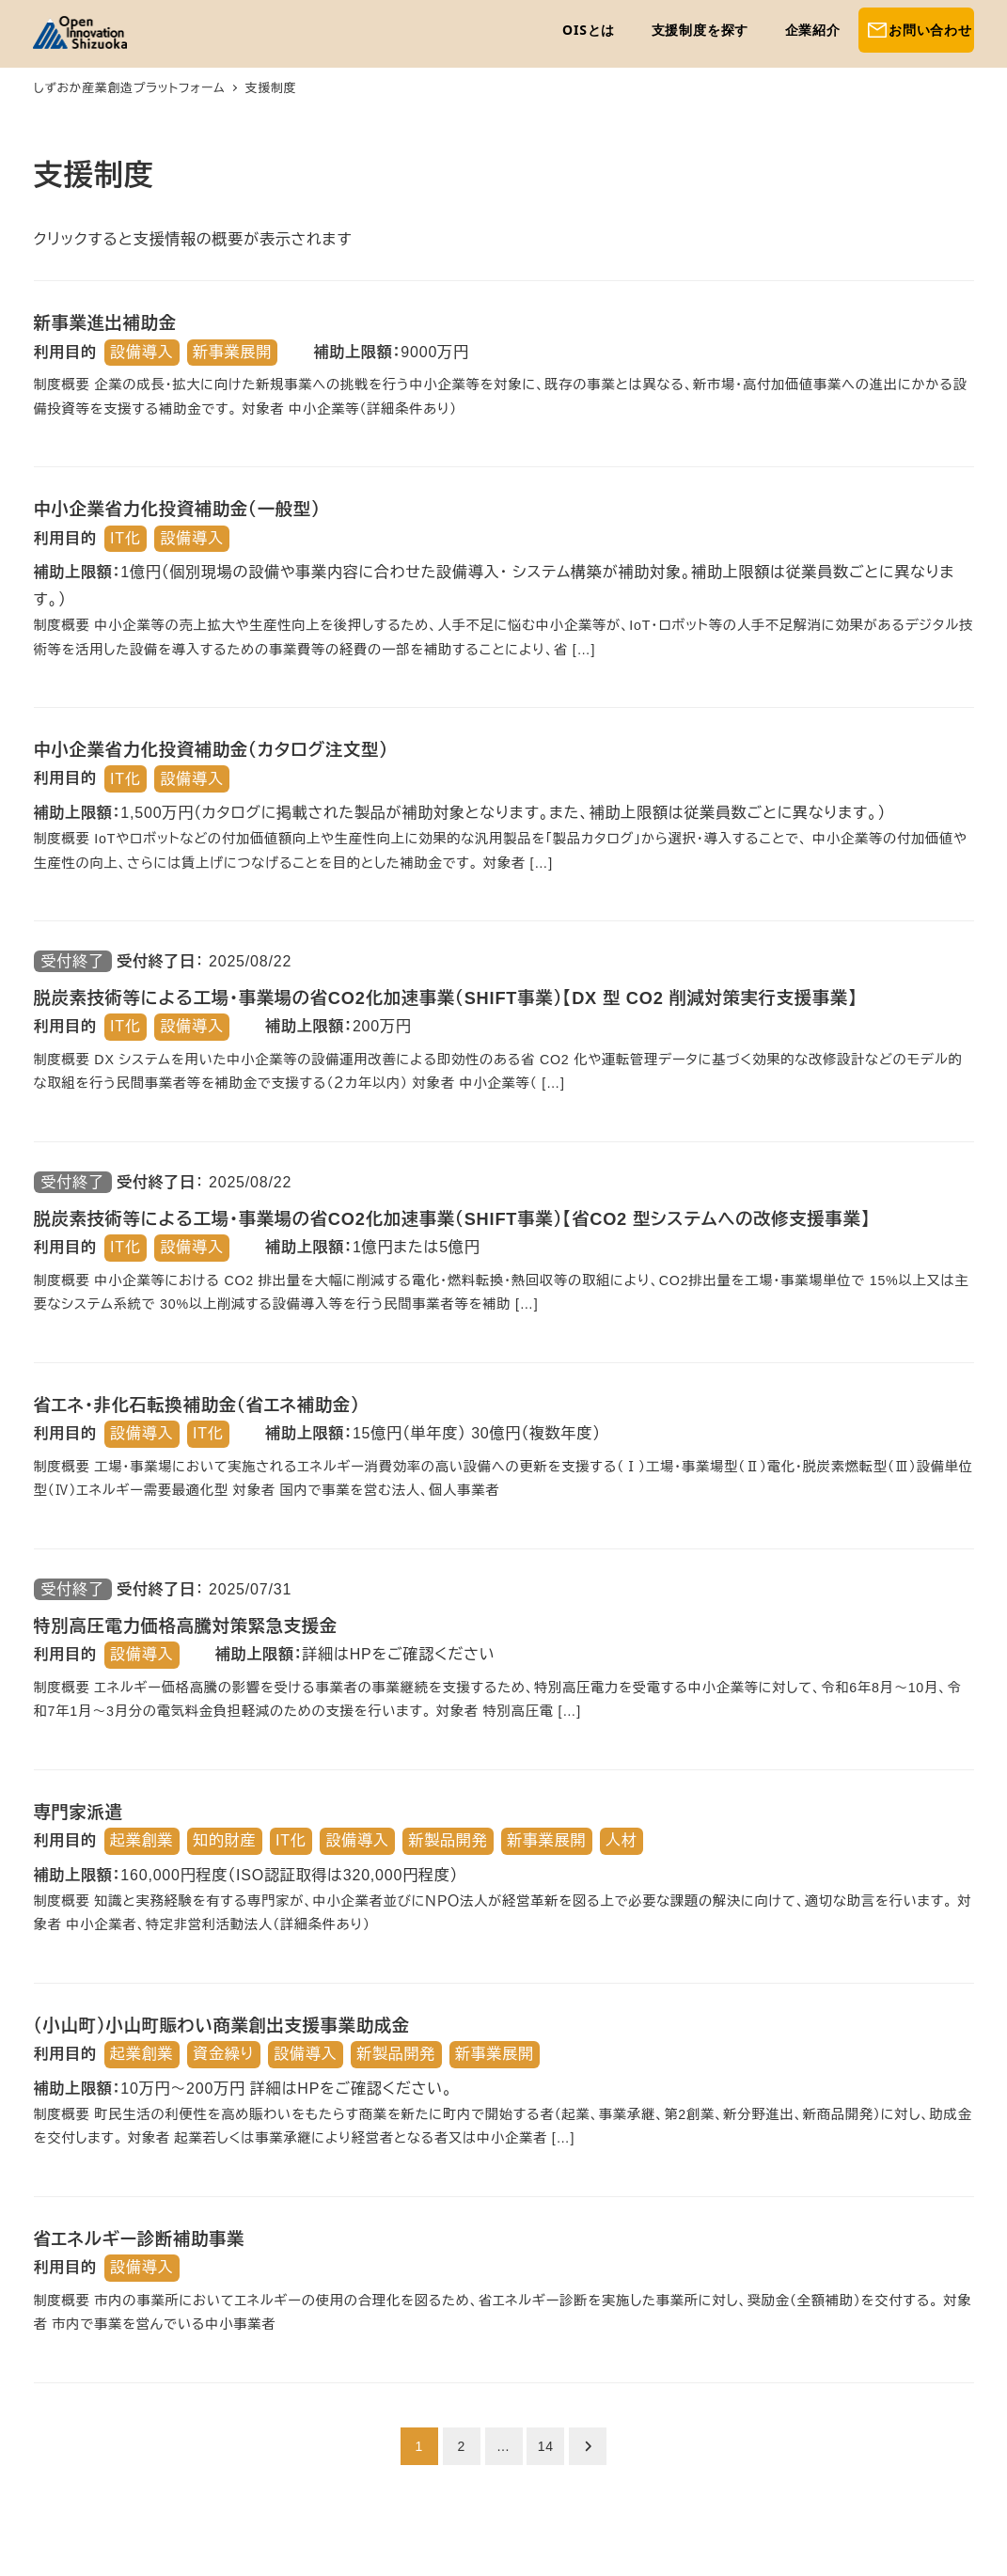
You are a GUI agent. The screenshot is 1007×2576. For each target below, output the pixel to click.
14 (546, 2446)
